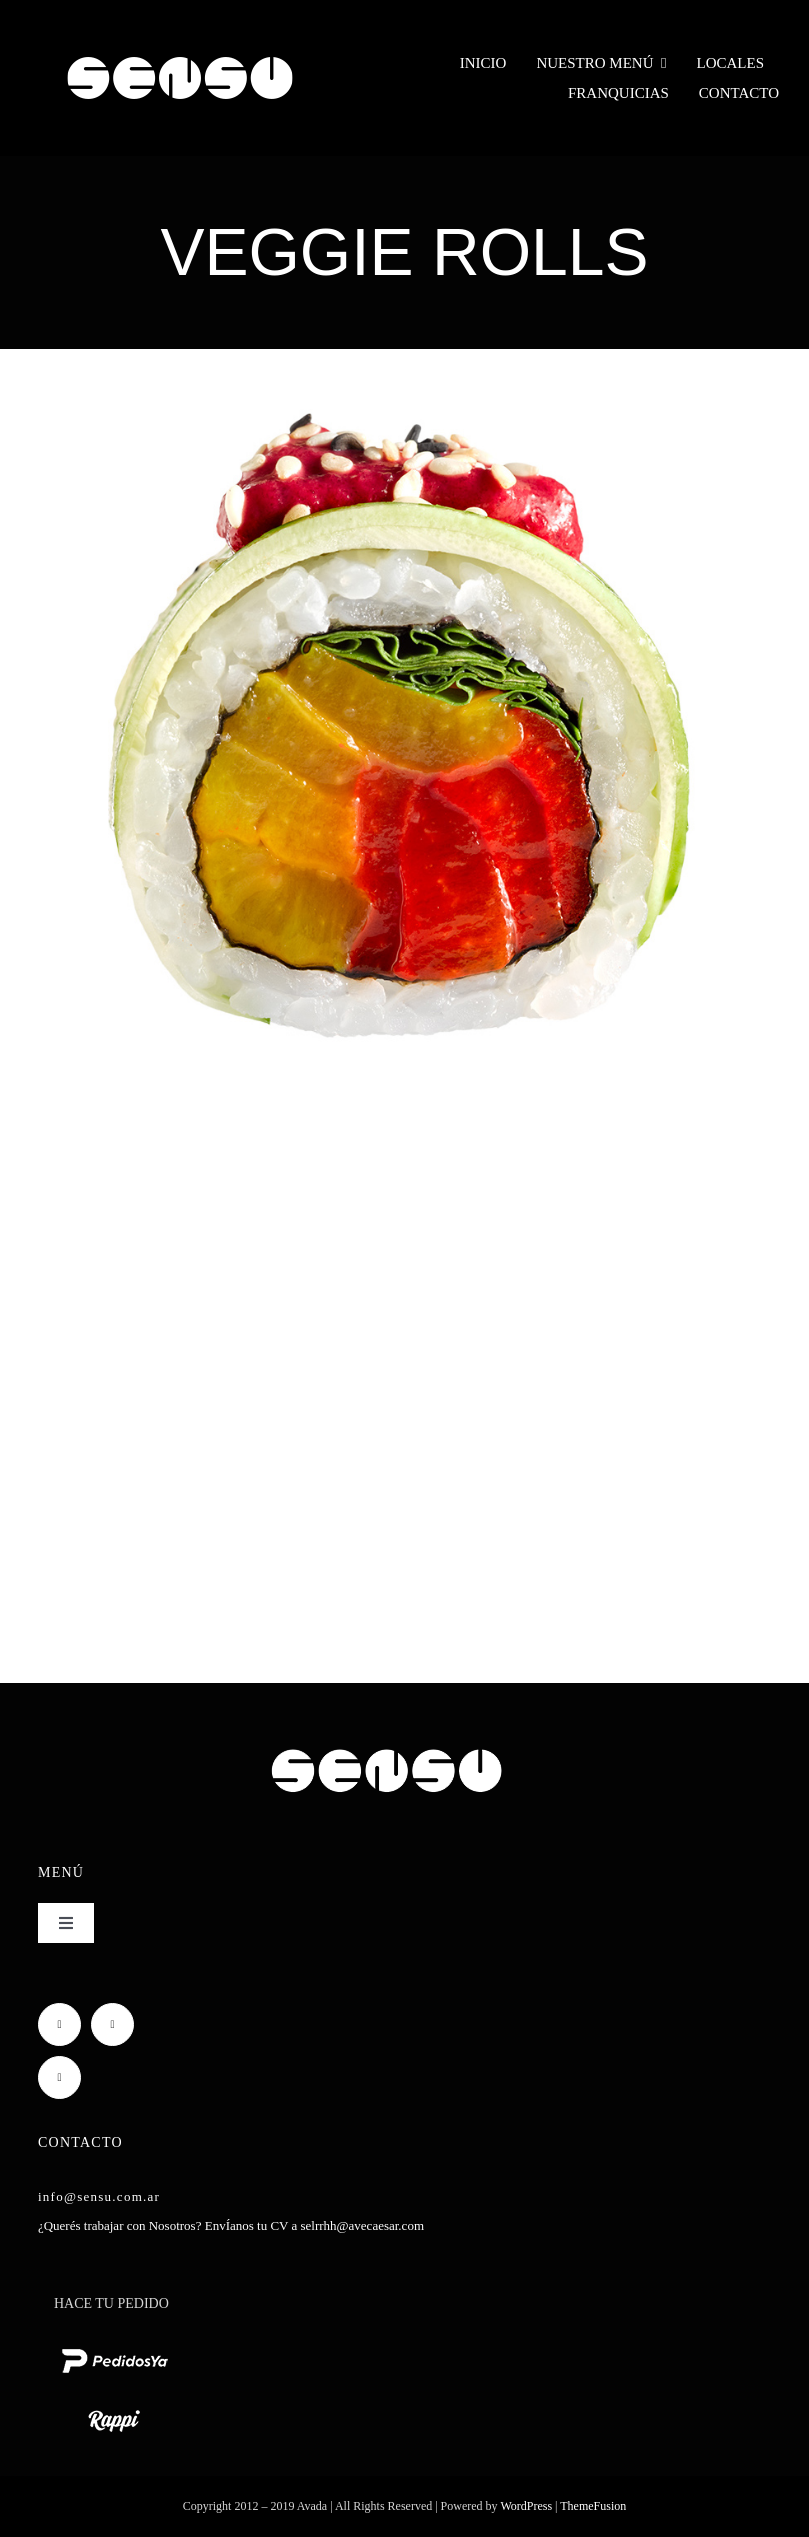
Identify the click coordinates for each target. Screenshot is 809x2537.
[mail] (59, 2077)
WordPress (527, 2506)
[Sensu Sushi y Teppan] (180, 46)
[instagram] (112, 2024)
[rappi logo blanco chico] (114, 2407)
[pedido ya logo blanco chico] (114, 2347)
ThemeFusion (593, 2506)
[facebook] (59, 2024)
